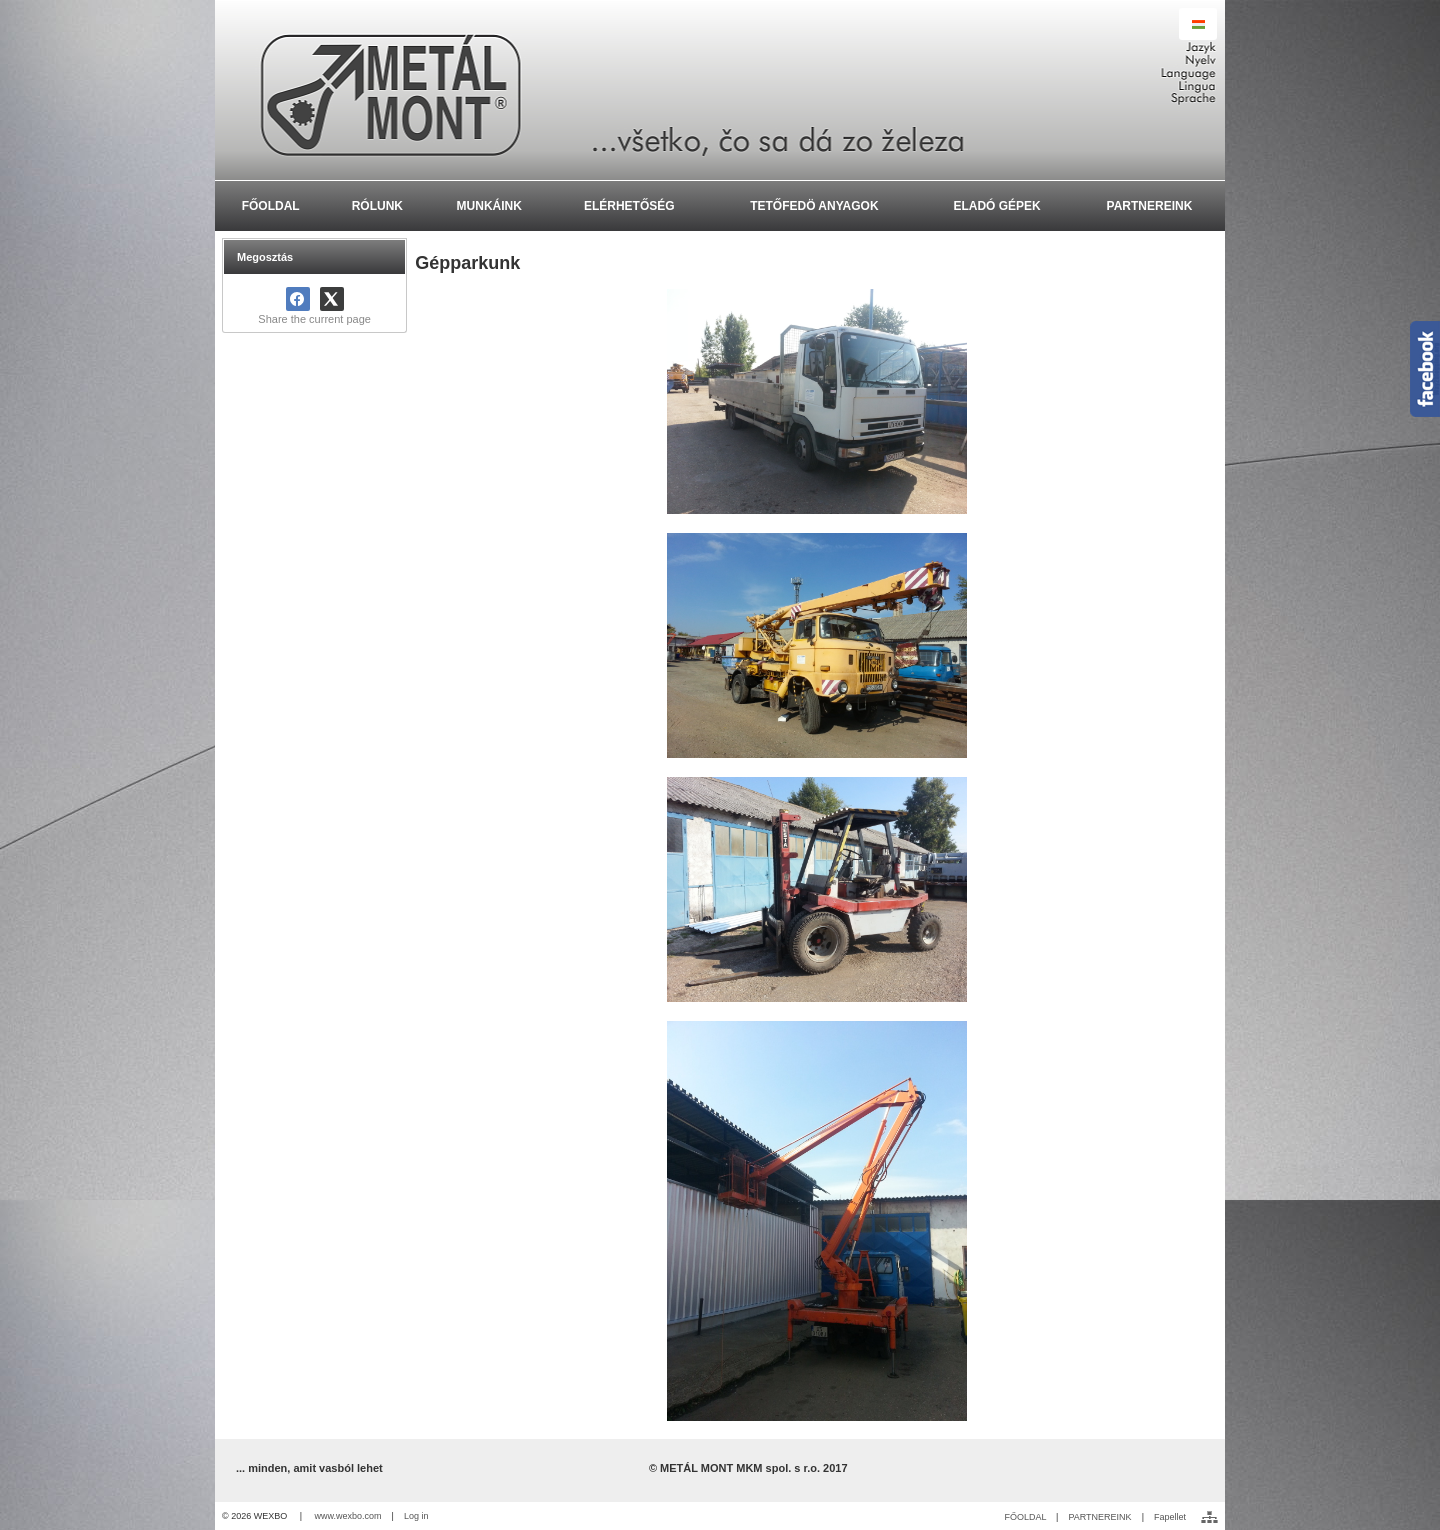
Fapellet (1170, 1517)
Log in (416, 1516)
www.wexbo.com (348, 1516)
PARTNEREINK (1099, 1517)
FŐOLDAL (1025, 1517)
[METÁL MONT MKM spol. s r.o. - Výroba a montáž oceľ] (720, 90)
